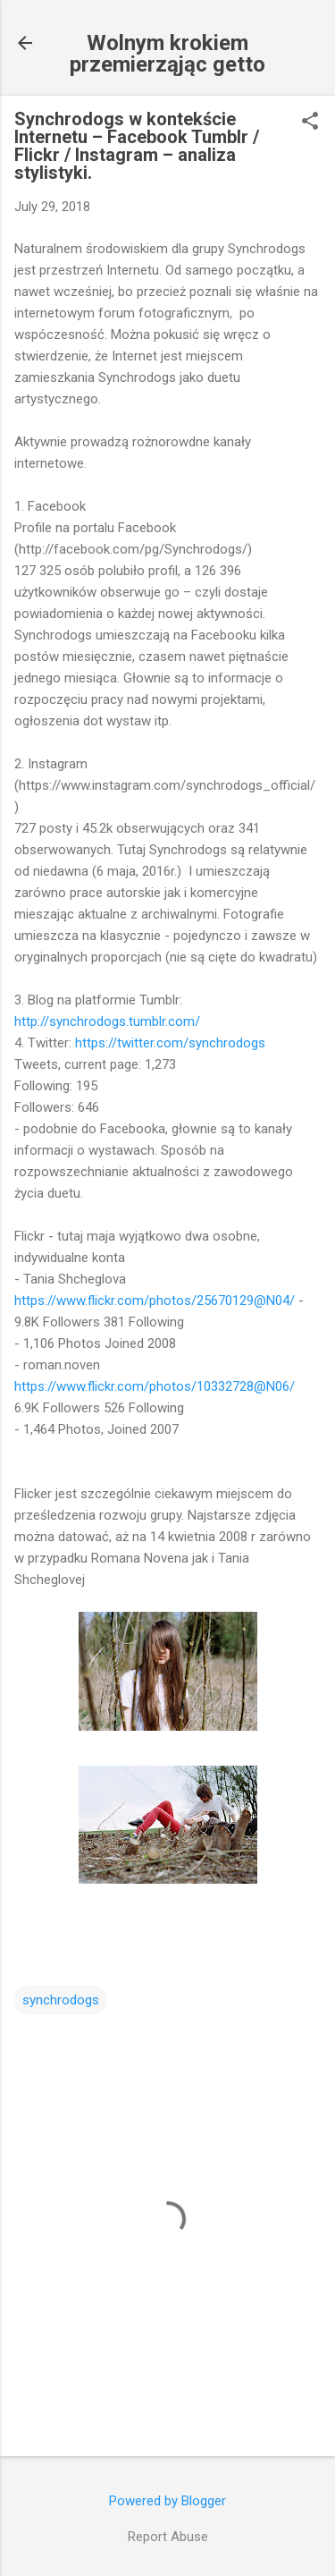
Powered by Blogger (167, 2501)
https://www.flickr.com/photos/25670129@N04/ (154, 1300)
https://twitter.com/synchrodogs (170, 1043)
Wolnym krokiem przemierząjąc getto (167, 53)
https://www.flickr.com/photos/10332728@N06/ (154, 1386)
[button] (310, 122)
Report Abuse (168, 2537)
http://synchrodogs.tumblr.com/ (107, 1021)
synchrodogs (60, 2000)
